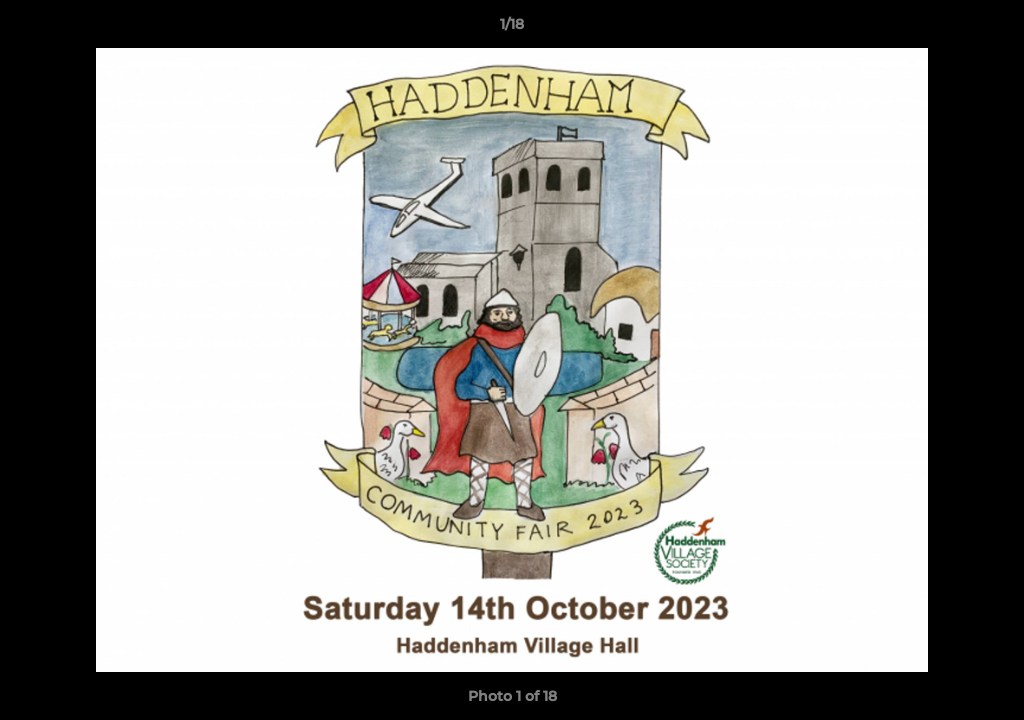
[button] (988, 29)
